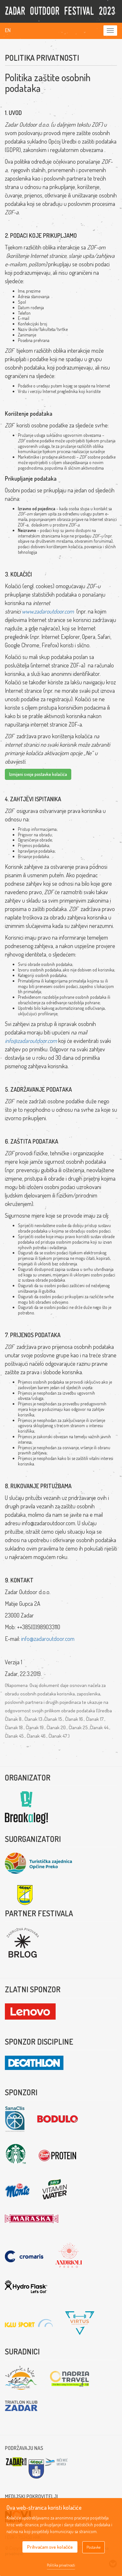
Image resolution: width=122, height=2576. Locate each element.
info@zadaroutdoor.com (31, 1040)
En (8, 30)
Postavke (94, 2547)
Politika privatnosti (61, 2565)
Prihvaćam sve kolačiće (50, 2547)
